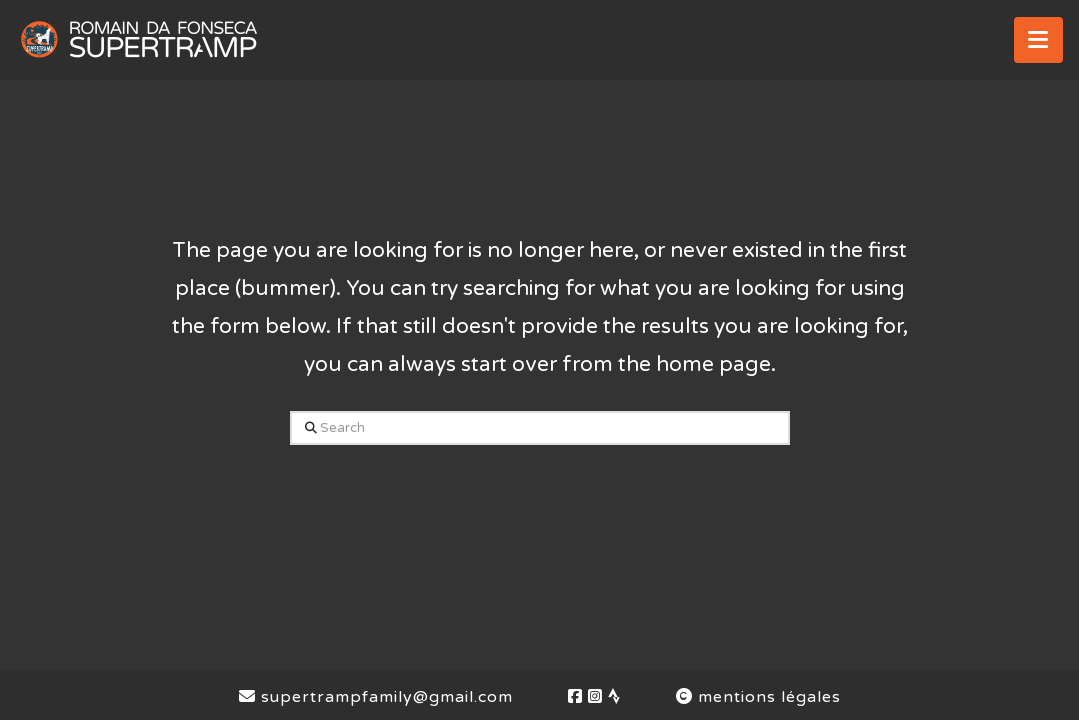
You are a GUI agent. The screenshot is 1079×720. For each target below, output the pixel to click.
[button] (1038, 40)
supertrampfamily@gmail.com (376, 697)
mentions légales (758, 697)
